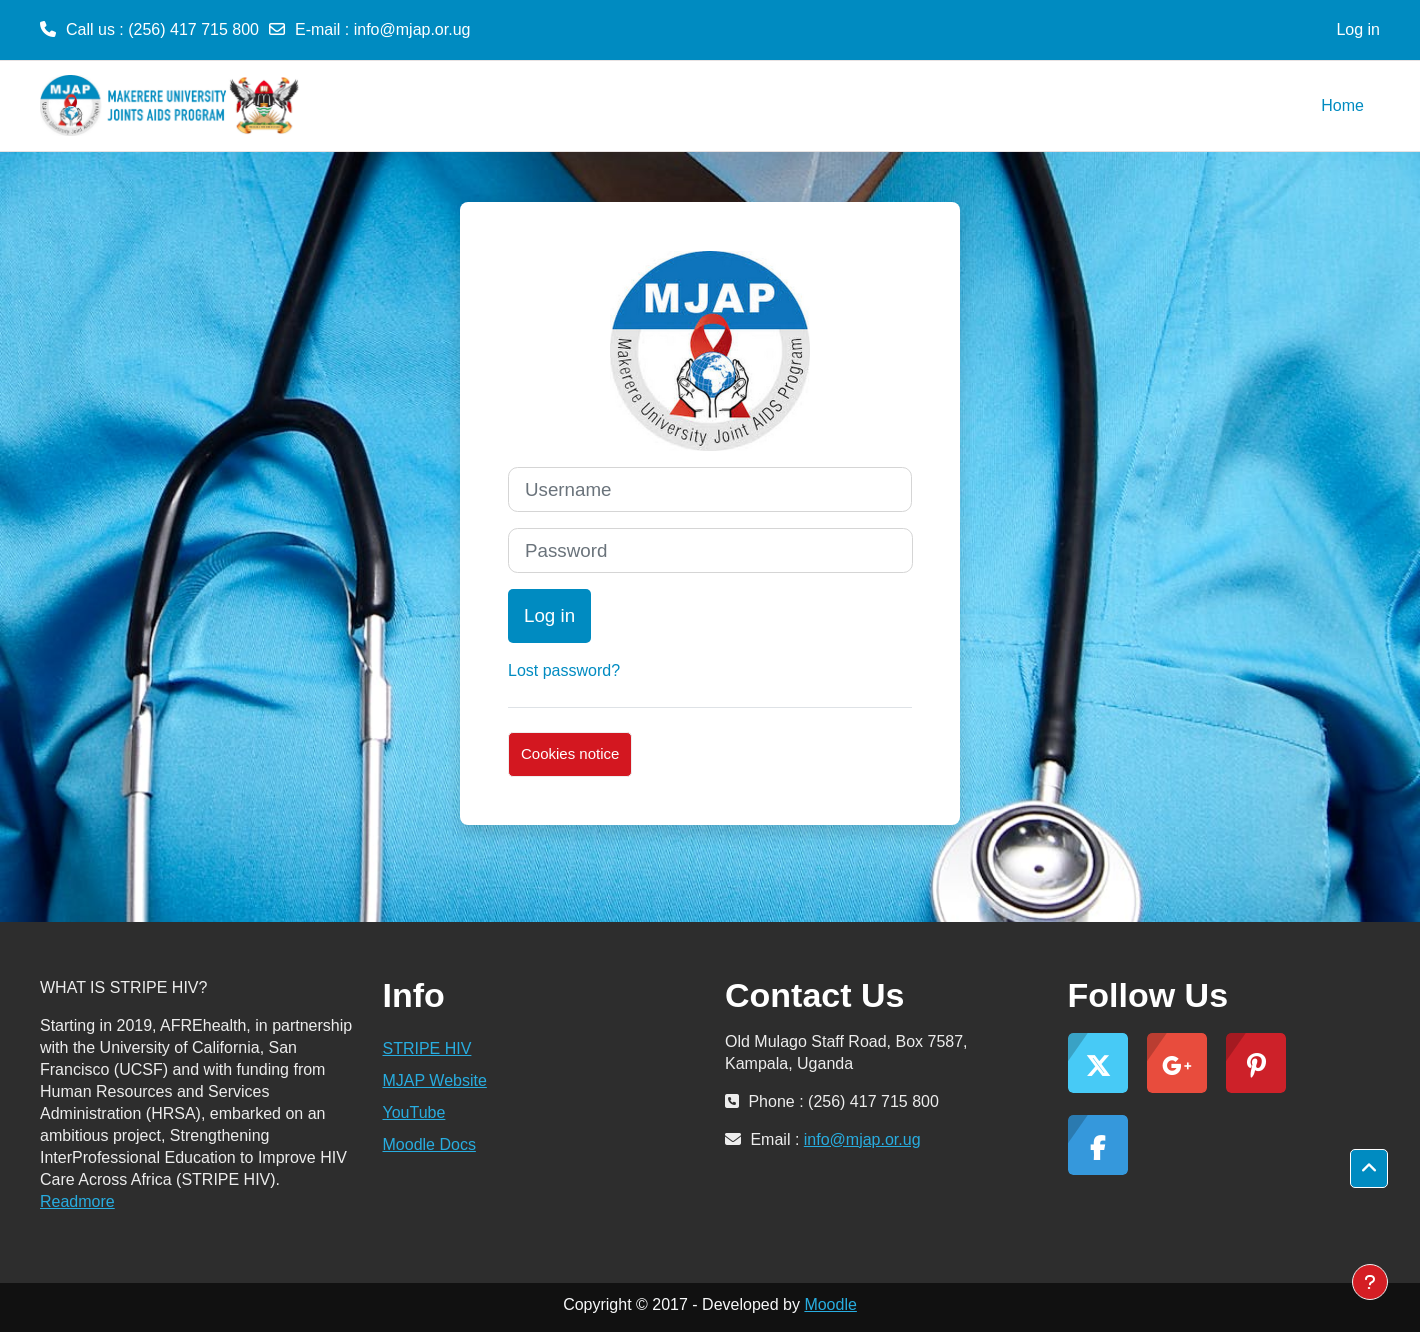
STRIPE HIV (427, 1048)
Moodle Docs (429, 1144)
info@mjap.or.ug (412, 29)
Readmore (77, 1201)
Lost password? (564, 670)
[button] (1369, 1169)
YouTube (414, 1112)
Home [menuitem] (1342, 105)
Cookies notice (570, 753)
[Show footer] (1370, 1282)
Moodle (830, 1304)
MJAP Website (435, 1080)
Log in (1358, 29)
